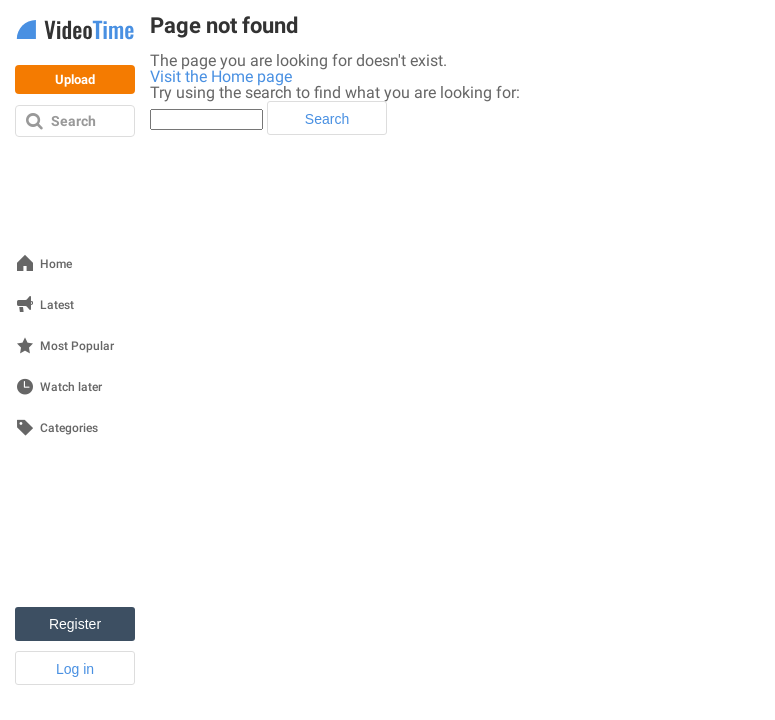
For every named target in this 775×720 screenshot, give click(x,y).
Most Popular (77, 346)
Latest (57, 305)
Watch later (71, 387)
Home (56, 264)
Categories (69, 428)
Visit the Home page (221, 76)
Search (73, 121)
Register (75, 624)
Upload (75, 79)
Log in (75, 669)
